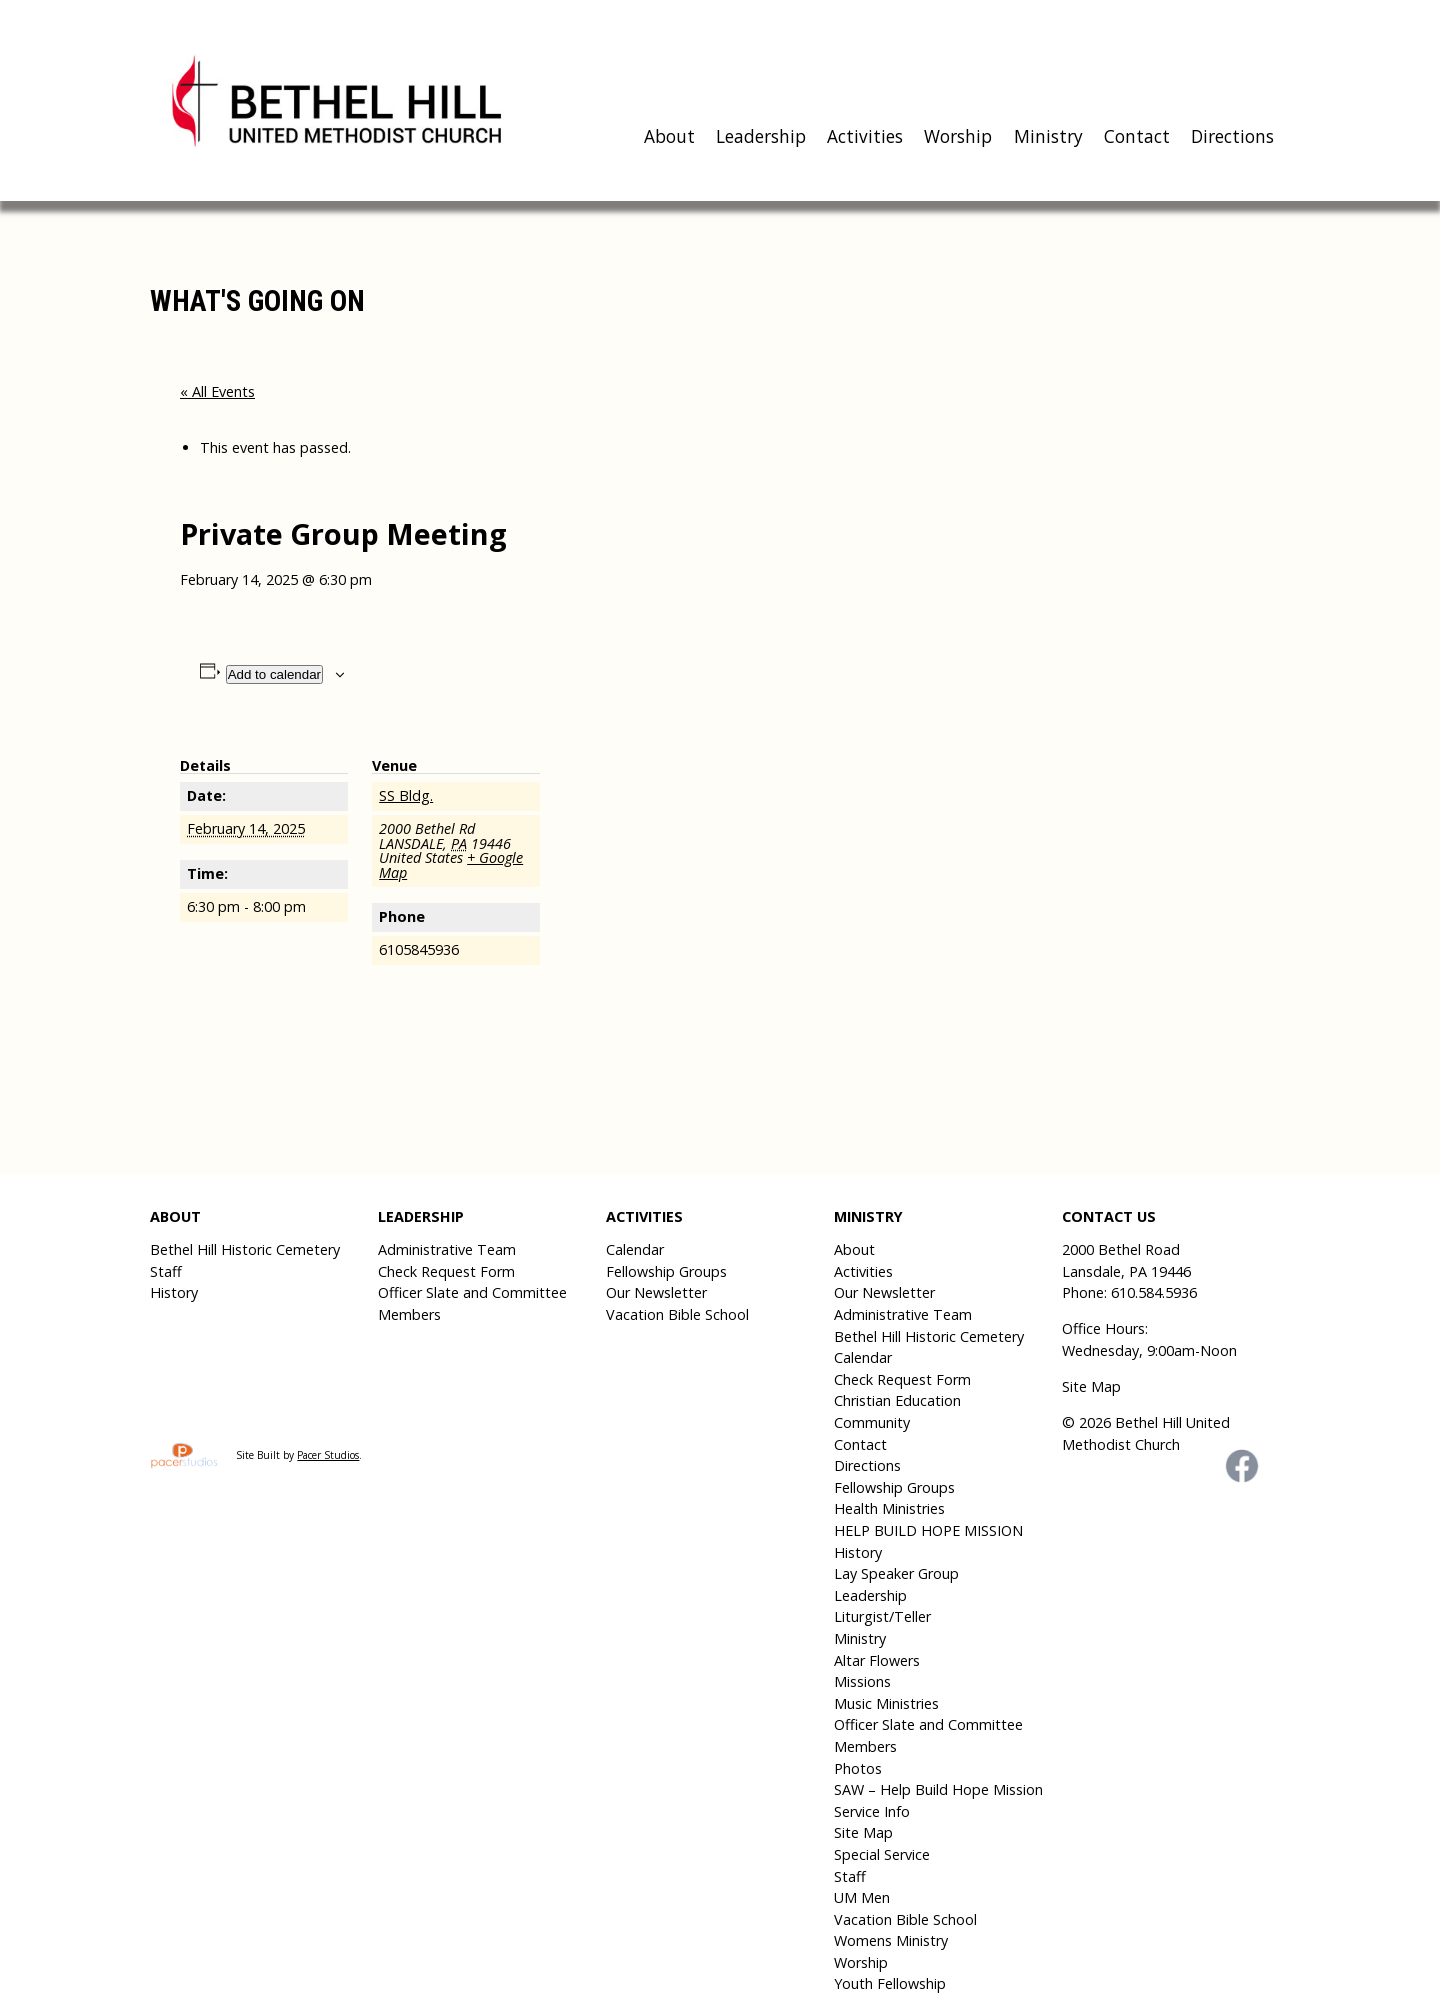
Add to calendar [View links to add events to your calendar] (274, 674)
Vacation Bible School (677, 1314)
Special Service (882, 1854)
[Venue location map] (669, 864)
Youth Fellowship (890, 1983)
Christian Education (897, 1400)
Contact (1137, 136)
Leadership (761, 136)
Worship (958, 136)
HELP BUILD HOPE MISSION (928, 1530)
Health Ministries (889, 1508)
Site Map (863, 1832)
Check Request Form (446, 1271)
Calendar (635, 1249)
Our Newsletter (656, 1292)
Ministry (1048, 136)
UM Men (862, 1897)
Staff (166, 1271)
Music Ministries (886, 1703)
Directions (1232, 136)
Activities (865, 136)
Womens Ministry (891, 1940)
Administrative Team (447, 1249)
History (174, 1292)
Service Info (872, 1811)
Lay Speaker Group (896, 1573)
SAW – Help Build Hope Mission (938, 1789)
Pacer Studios (328, 1455)
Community (872, 1422)
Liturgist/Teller (882, 1616)
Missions (862, 1681)
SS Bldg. (406, 795)
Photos (858, 1768)
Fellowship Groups (666, 1271)
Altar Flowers (877, 1660)
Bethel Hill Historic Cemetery (245, 1249)
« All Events (217, 391)
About (669, 136)
